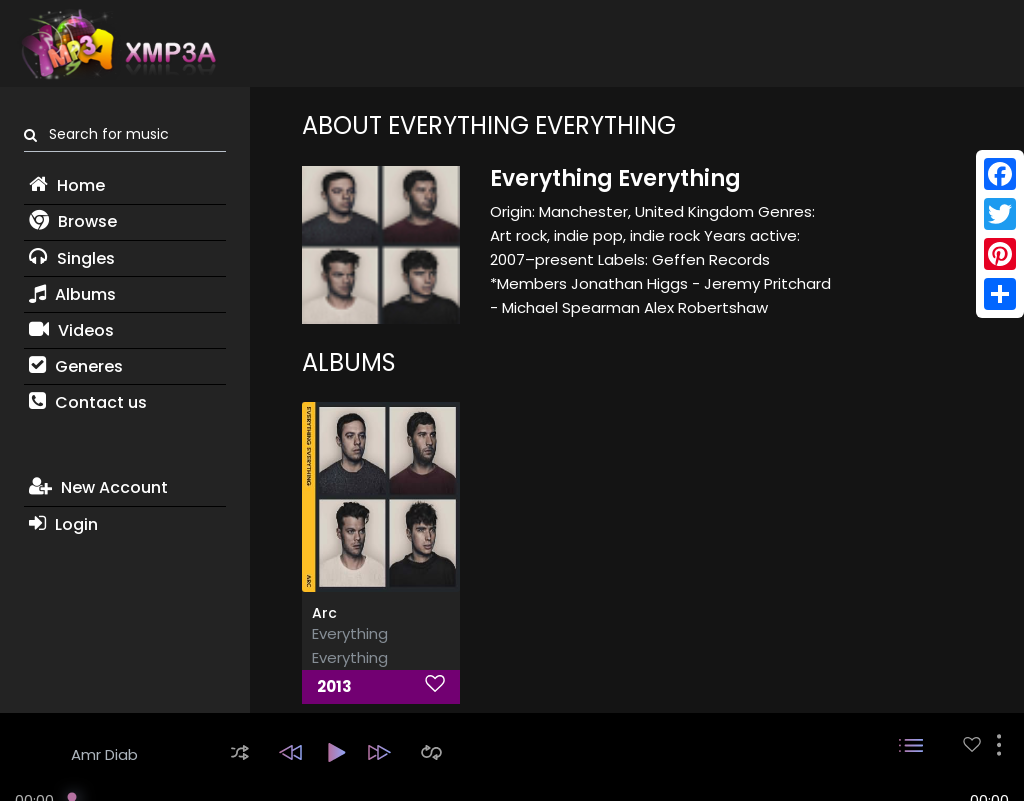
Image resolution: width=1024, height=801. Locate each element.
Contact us (88, 402)
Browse (73, 221)
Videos (71, 330)
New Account (98, 487)
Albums (72, 294)
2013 (334, 686)
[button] (240, 752)
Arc (324, 613)
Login (63, 524)
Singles (72, 258)
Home (67, 185)
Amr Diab (104, 754)
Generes (76, 366)
